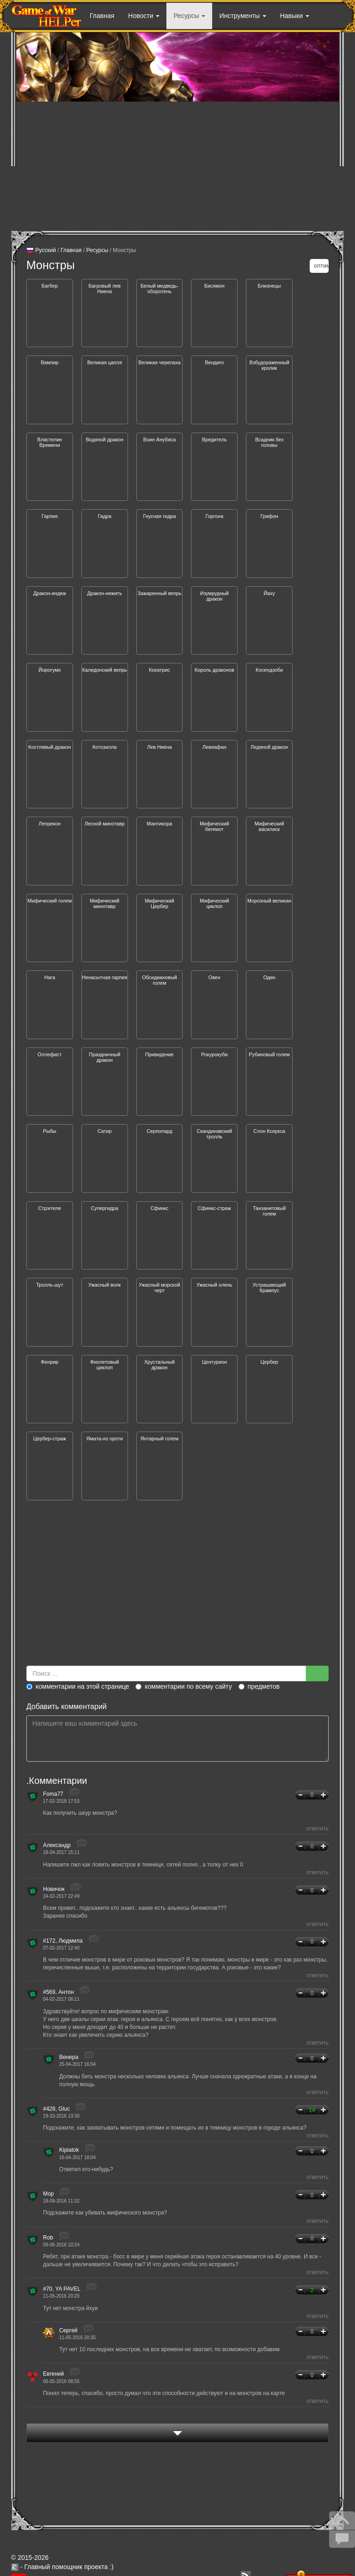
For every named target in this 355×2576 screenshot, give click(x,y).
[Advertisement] (177, 166)
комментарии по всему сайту (183, 1686)
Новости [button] (143, 15)
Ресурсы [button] (189, 15)
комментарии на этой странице (77, 1686)
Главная (102, 15)
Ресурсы (97, 250)
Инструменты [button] (242, 15)
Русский (41, 250)
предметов (259, 1686)
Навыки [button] (294, 15)
